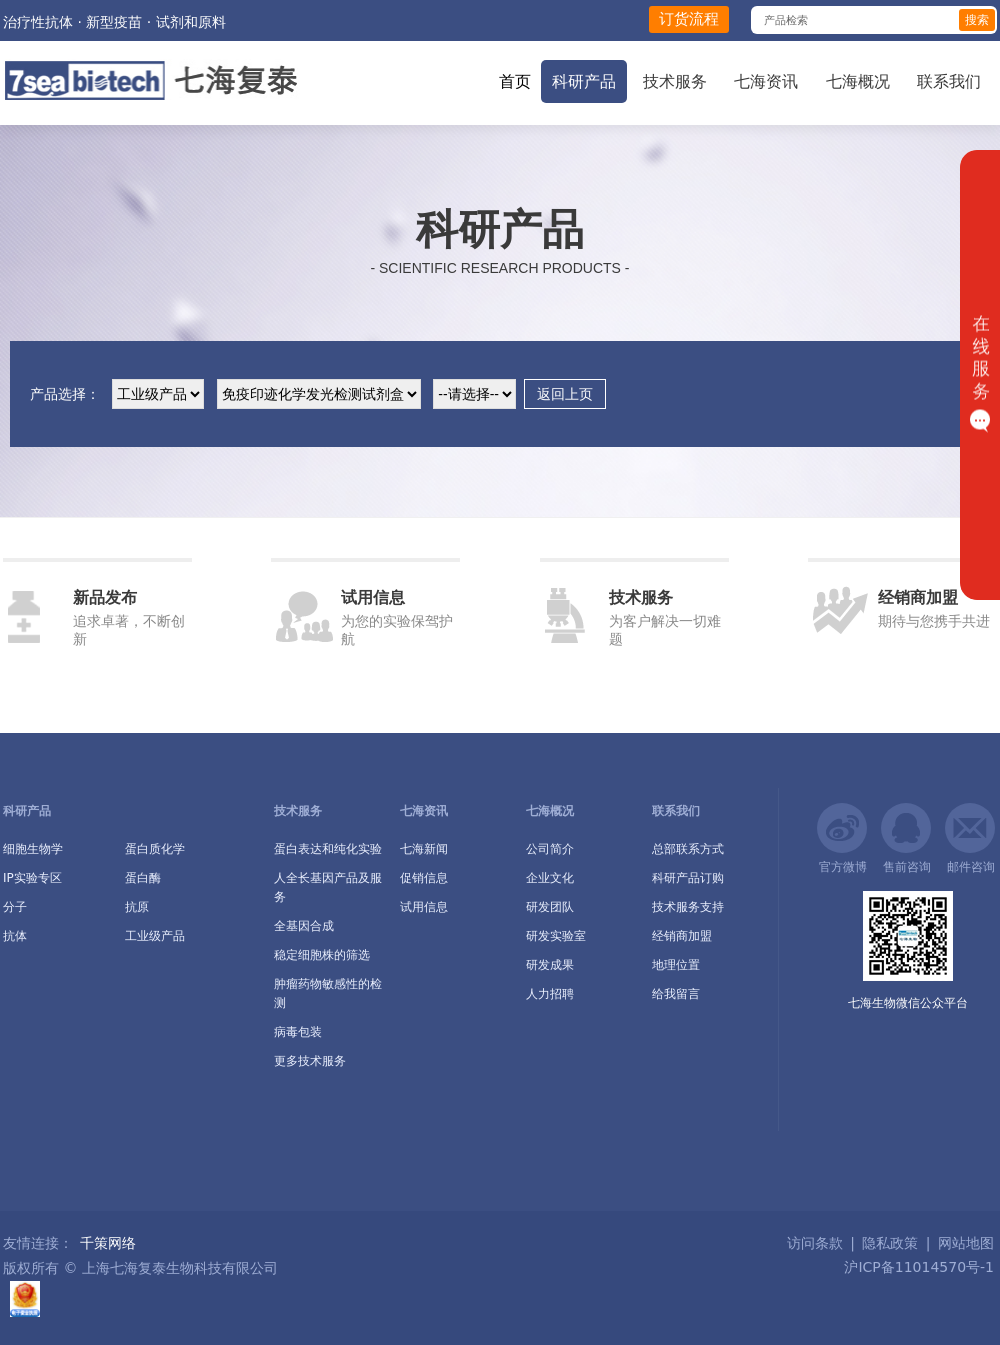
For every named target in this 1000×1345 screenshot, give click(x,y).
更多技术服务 (310, 1061)
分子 (15, 907)
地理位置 (676, 965)
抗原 (137, 907)
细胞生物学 (33, 849)
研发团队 (550, 907)
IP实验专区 (32, 878)
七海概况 (858, 81)
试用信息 (424, 907)
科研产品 (584, 81)
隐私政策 (890, 1243)
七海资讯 (766, 81)
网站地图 (966, 1243)
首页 (515, 81)
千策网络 (108, 1243)
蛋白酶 (143, 878)
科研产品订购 (688, 878)
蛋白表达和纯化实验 (328, 849)
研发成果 (550, 965)
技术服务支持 (688, 907)
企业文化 (550, 878)
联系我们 (949, 81)
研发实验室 (556, 936)
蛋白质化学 (155, 849)
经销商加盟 (682, 936)
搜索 (977, 20)
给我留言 (676, 994)
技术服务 (675, 81)
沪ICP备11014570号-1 (917, 1267)
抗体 (15, 936)
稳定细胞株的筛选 (322, 955)
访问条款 (815, 1243)
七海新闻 (424, 849)
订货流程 (689, 19)
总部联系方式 (688, 849)
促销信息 (424, 878)
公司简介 (550, 849)
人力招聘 (550, 994)
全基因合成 (304, 926)
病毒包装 (298, 1032)
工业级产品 (155, 936)
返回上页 (565, 394)
